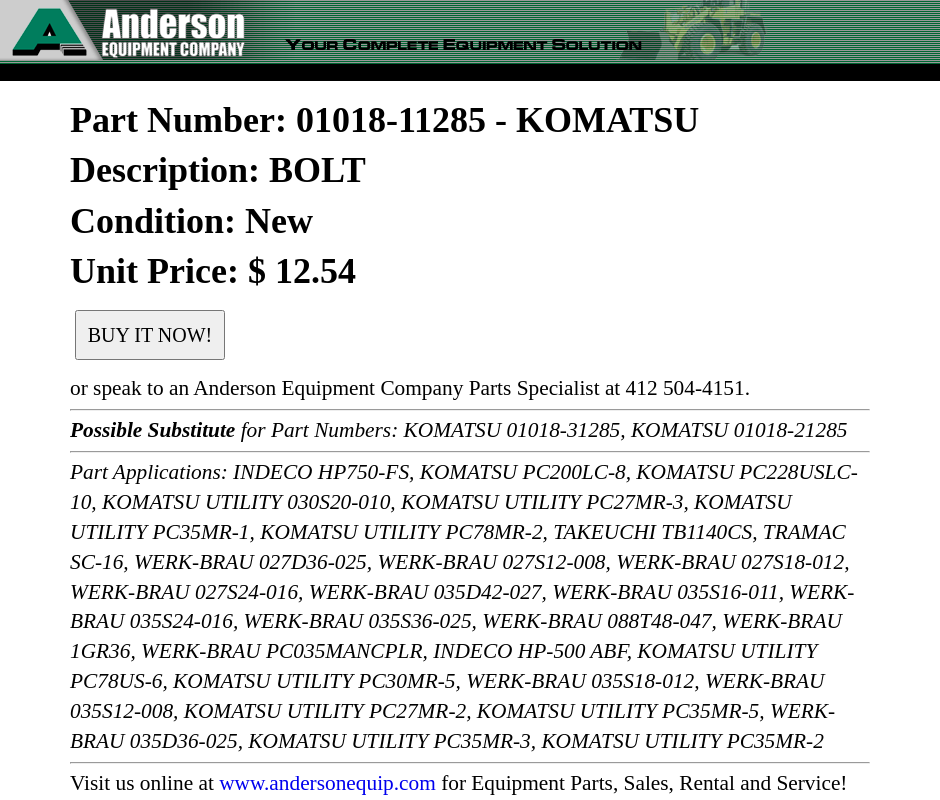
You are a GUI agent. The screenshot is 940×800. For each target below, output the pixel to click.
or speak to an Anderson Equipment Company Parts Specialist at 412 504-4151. (410, 388)
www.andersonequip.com (327, 783)
